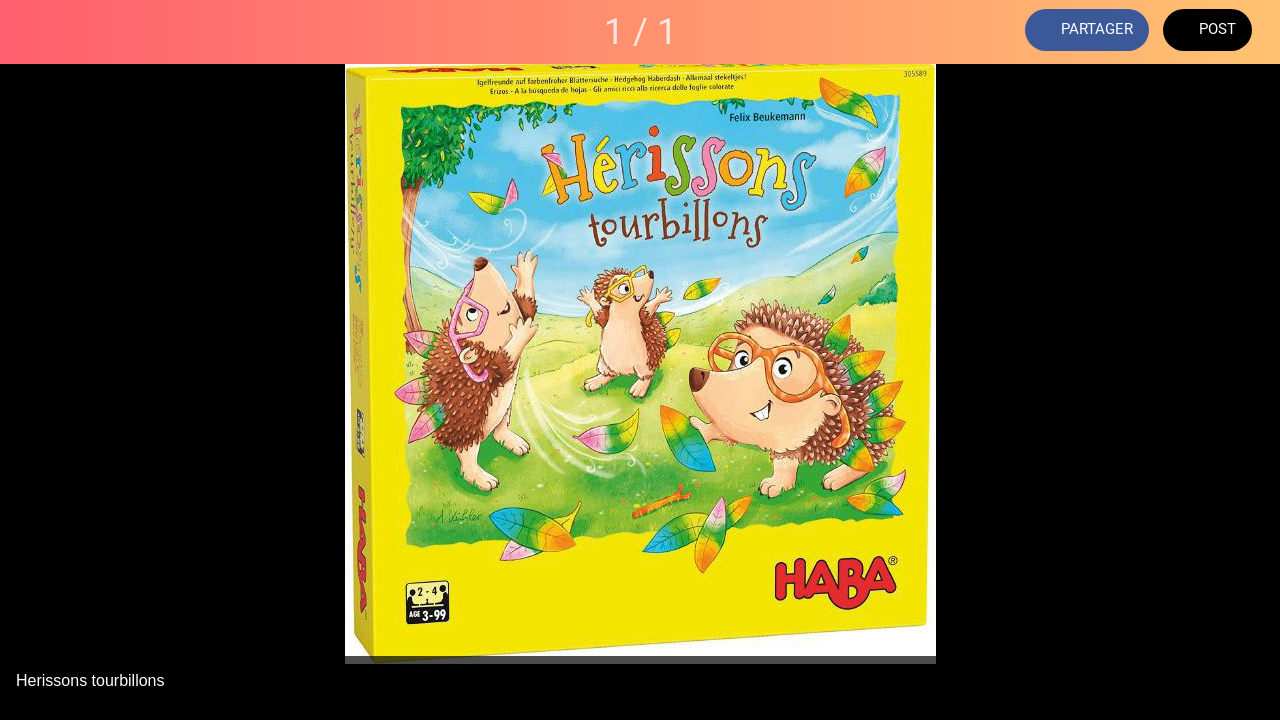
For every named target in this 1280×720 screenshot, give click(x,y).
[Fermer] (32, 32)
